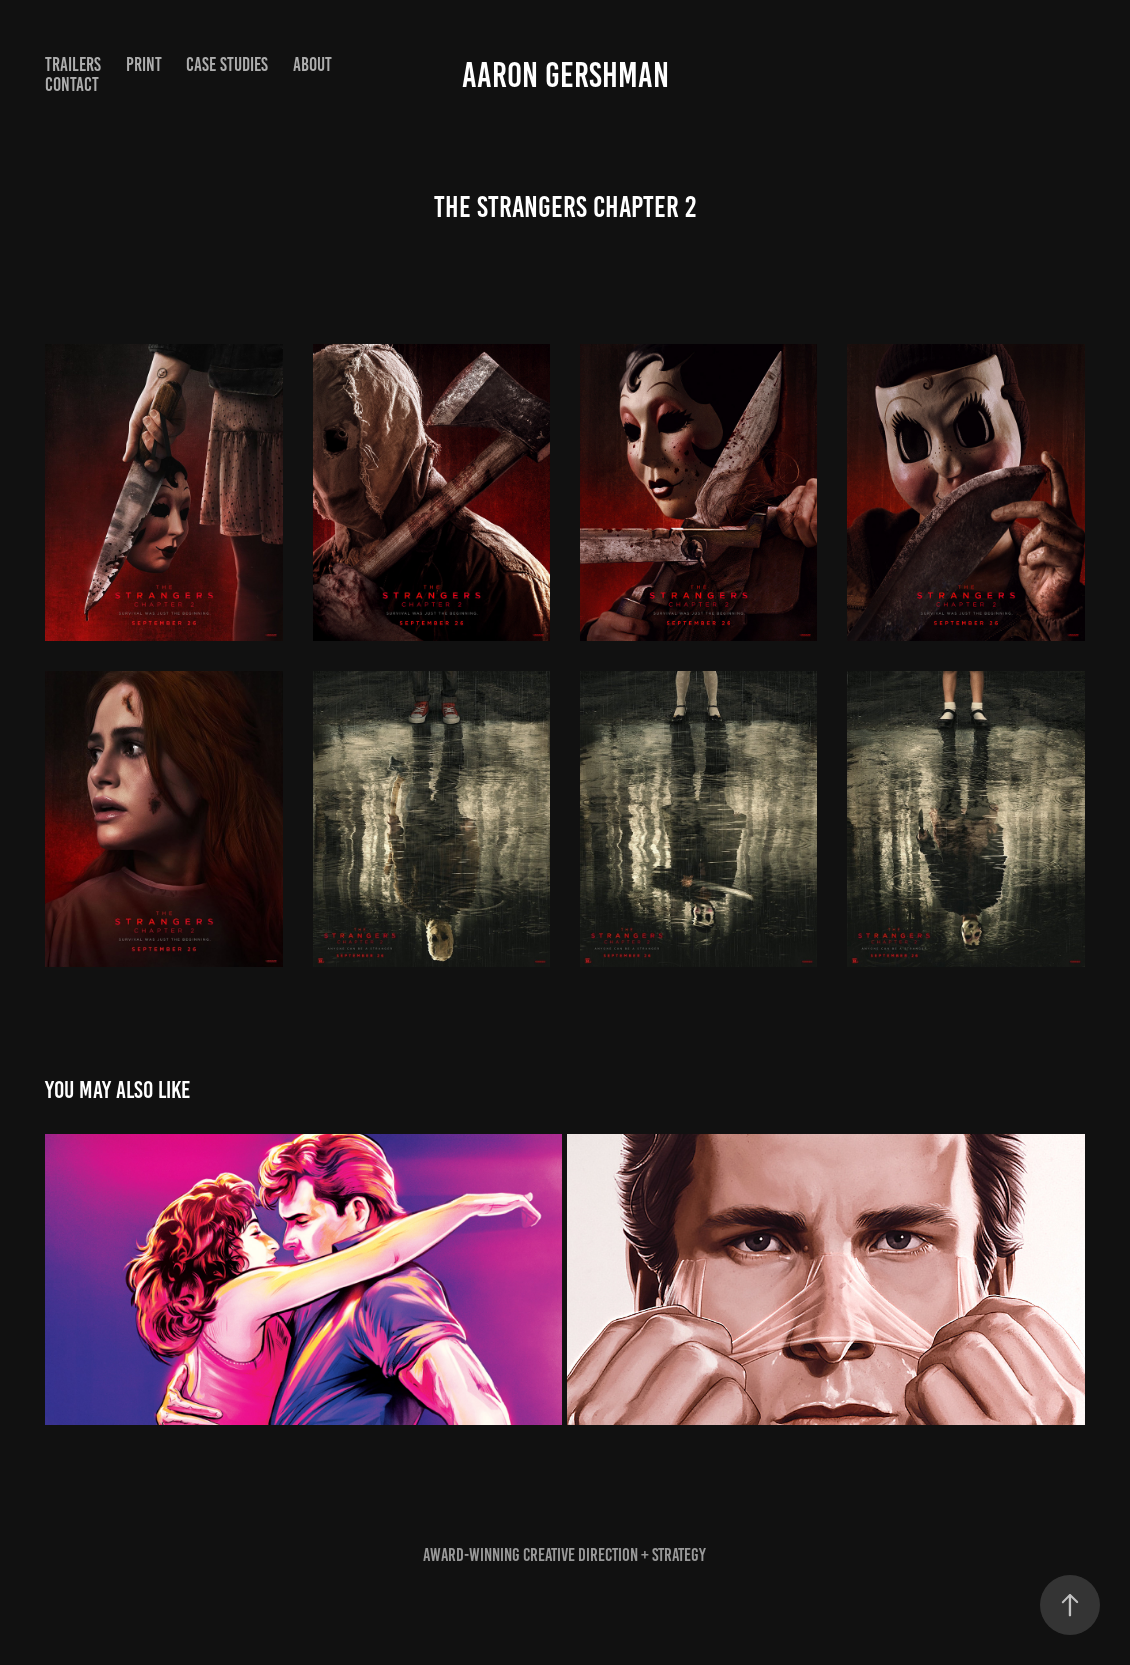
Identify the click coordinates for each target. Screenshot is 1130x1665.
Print (144, 64)
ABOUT (312, 64)
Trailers (73, 64)
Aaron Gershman (565, 75)
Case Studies (227, 64)
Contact (72, 84)
